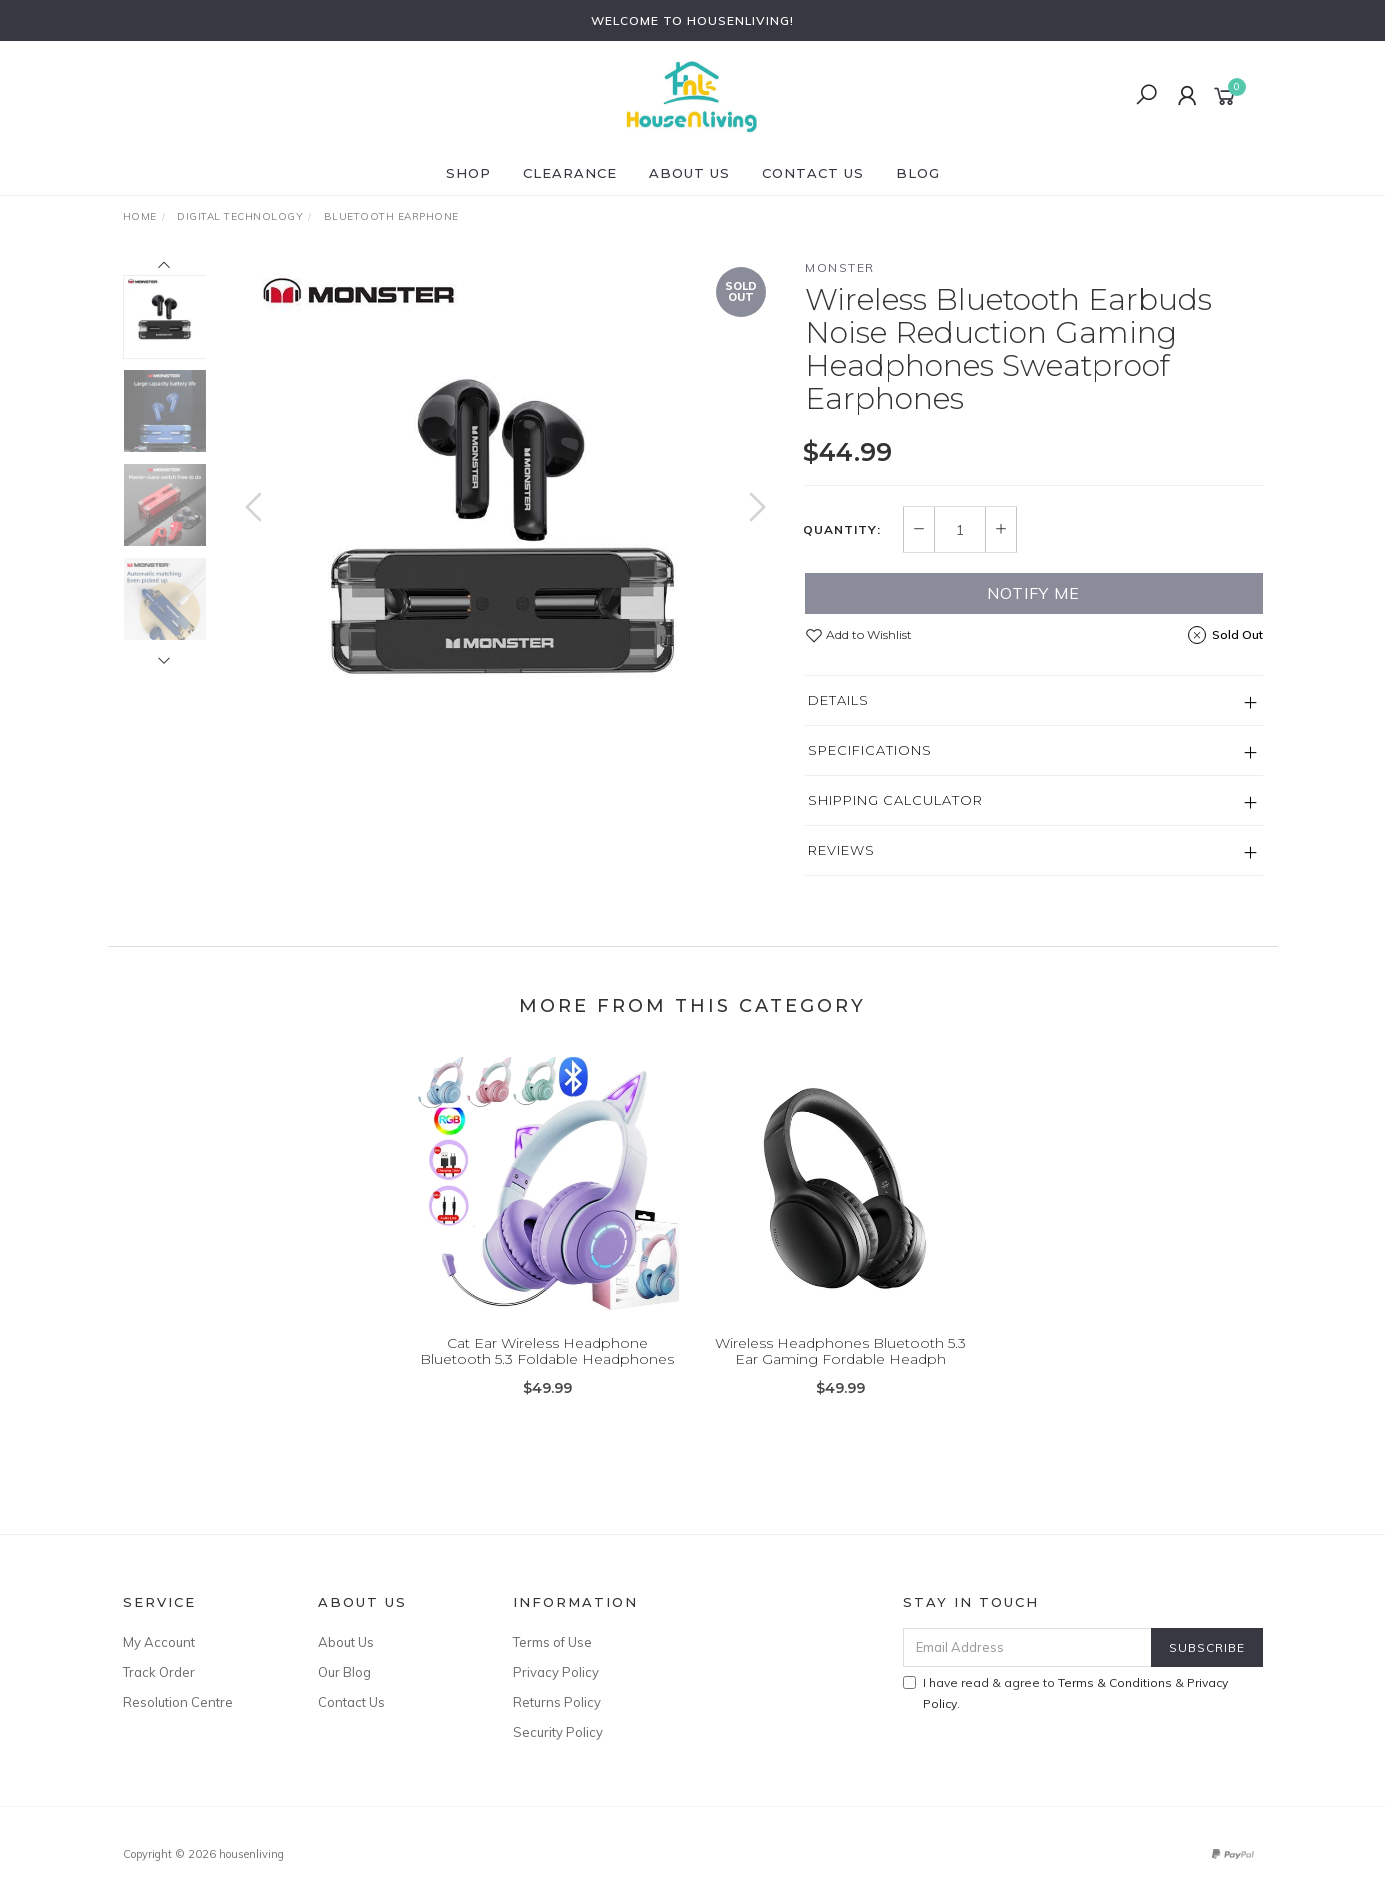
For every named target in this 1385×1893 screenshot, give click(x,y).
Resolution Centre (178, 1702)
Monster (840, 267)
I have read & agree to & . (1065, 1693)
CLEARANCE (570, 173)
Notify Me (1033, 593)
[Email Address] (1027, 1647)
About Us (689, 173)
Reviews (841, 850)
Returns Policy (557, 1702)
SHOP (468, 173)
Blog (918, 173)
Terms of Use (552, 1642)
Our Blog (344, 1672)
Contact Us (813, 173)
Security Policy (558, 1732)
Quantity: (842, 530)
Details (838, 700)
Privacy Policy (556, 1672)
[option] (505, 526)
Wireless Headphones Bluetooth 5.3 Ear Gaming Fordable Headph (840, 1366)
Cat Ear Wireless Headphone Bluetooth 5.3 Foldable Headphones (547, 1366)
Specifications (870, 750)
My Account (159, 1642)
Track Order (159, 1672)
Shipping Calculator (895, 800)
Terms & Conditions (1115, 1682)
